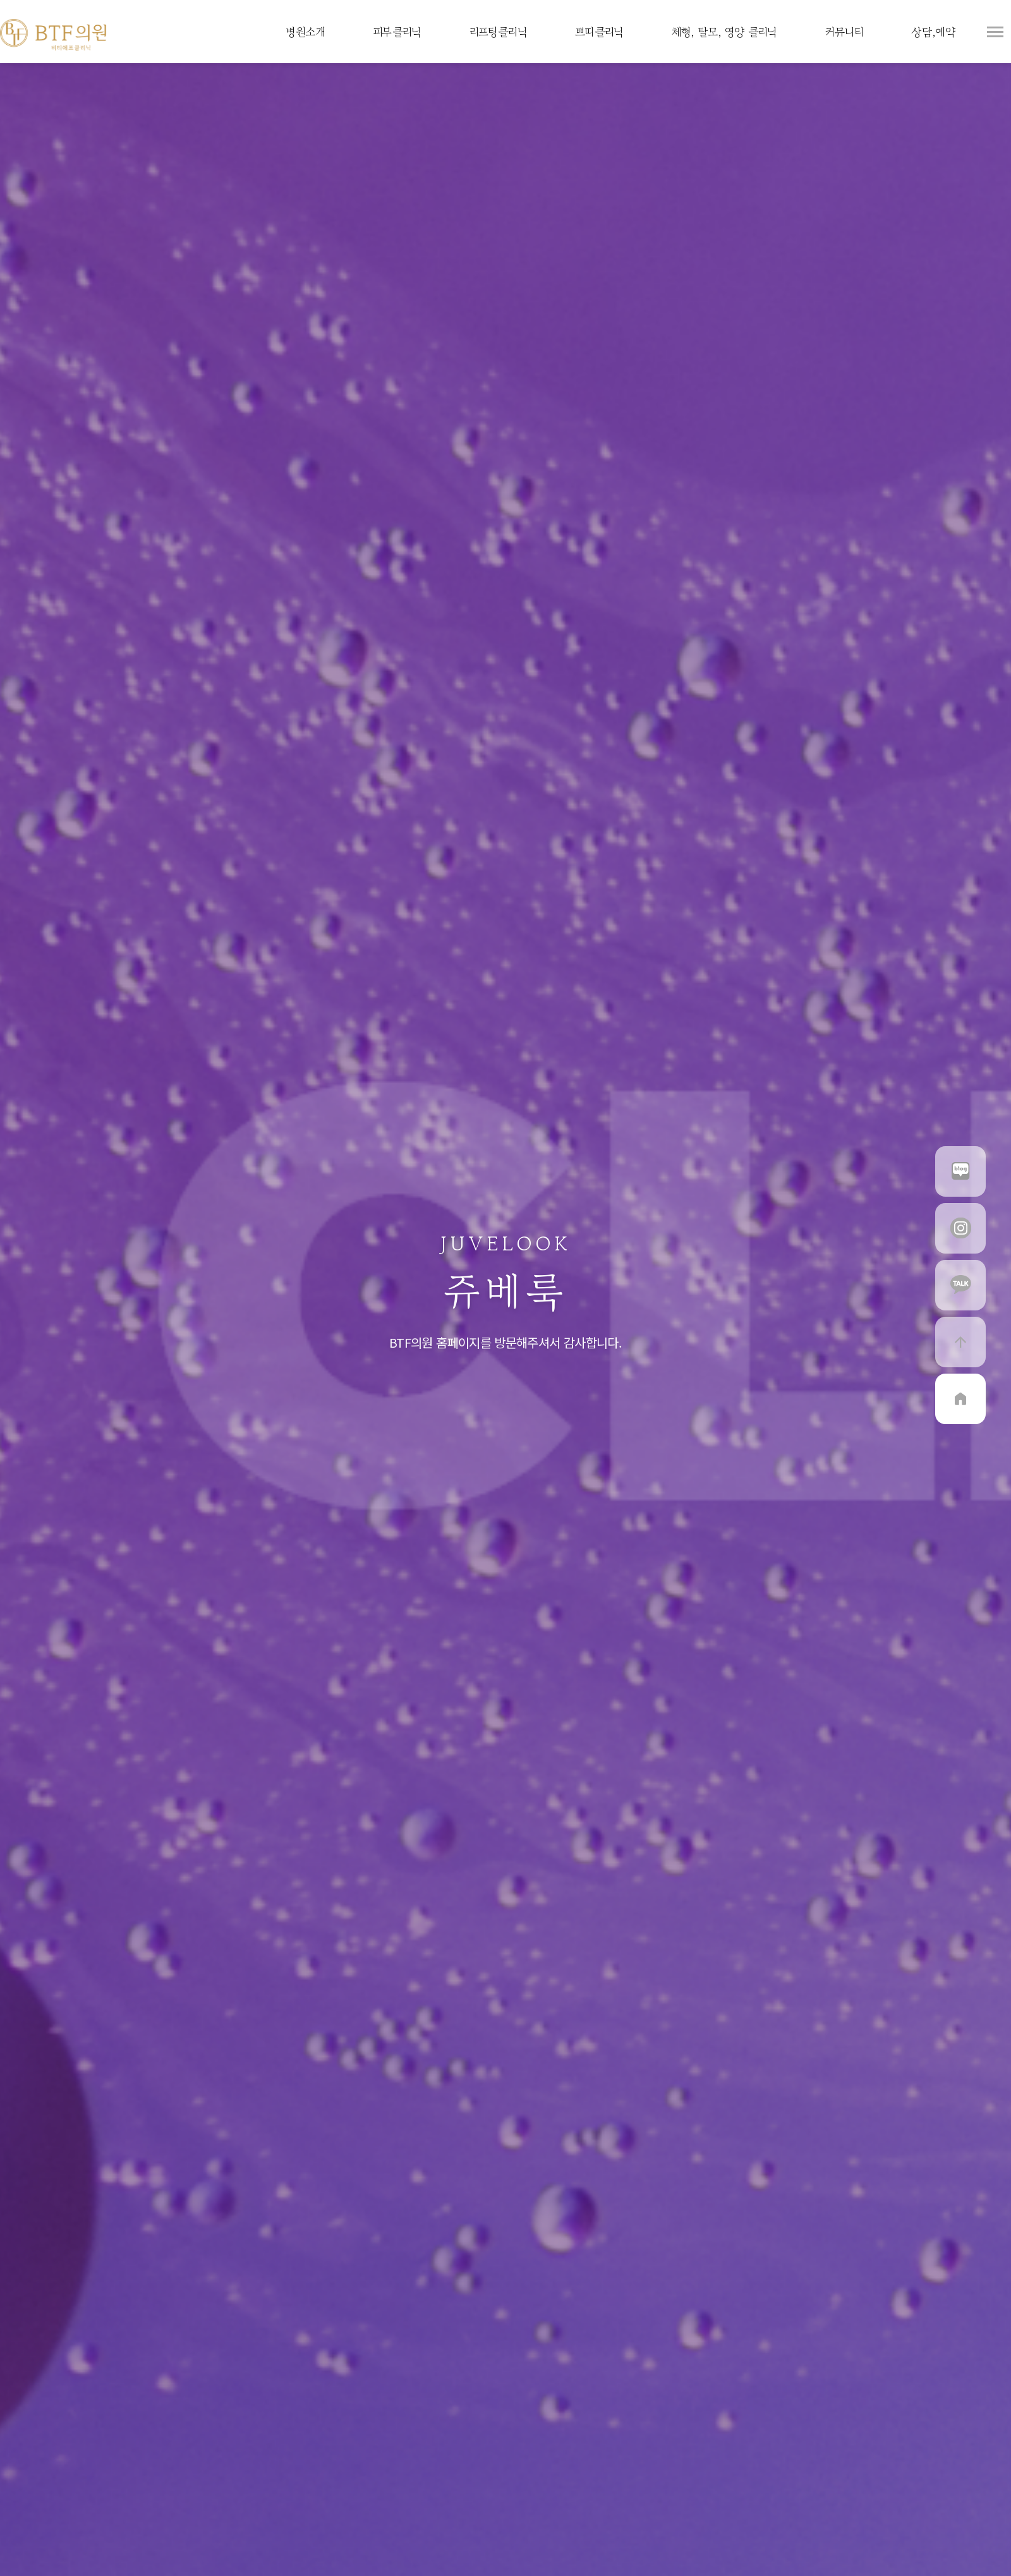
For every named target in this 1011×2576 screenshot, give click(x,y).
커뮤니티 (844, 31)
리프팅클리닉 (498, 31)
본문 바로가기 (0, 0)
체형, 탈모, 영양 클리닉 (724, 31)
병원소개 (305, 31)
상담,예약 (933, 31)
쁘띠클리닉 (599, 31)
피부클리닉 (397, 31)
